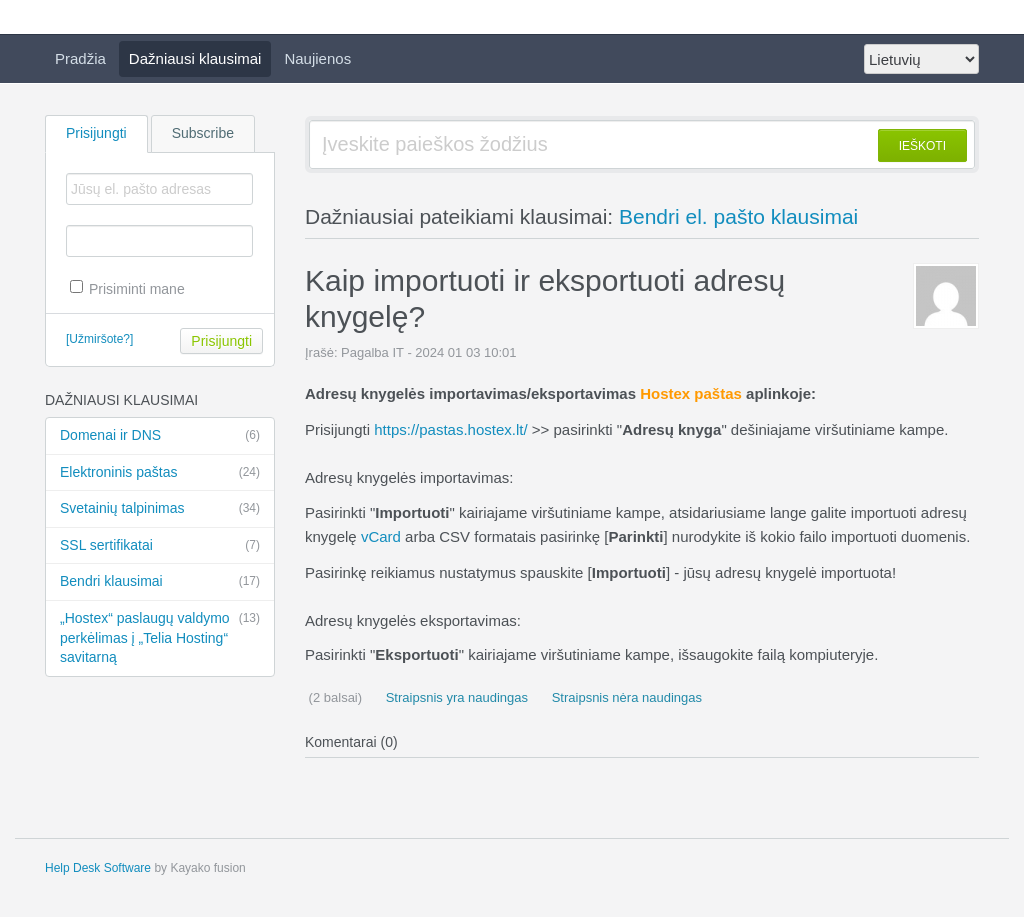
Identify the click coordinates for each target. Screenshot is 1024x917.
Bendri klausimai (160, 582)
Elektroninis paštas (160, 473)
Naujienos (317, 58)
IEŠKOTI (922, 146)
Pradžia (80, 58)
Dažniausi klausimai (195, 58)
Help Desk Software (98, 868)
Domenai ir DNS (160, 436)
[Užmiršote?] (99, 339)
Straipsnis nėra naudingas (625, 697)
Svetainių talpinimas (160, 509)
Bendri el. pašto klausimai (738, 216)
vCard (381, 536)
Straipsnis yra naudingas (455, 697)
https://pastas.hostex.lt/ (450, 429)
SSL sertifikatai (160, 546)
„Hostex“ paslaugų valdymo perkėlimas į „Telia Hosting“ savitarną (160, 637)
